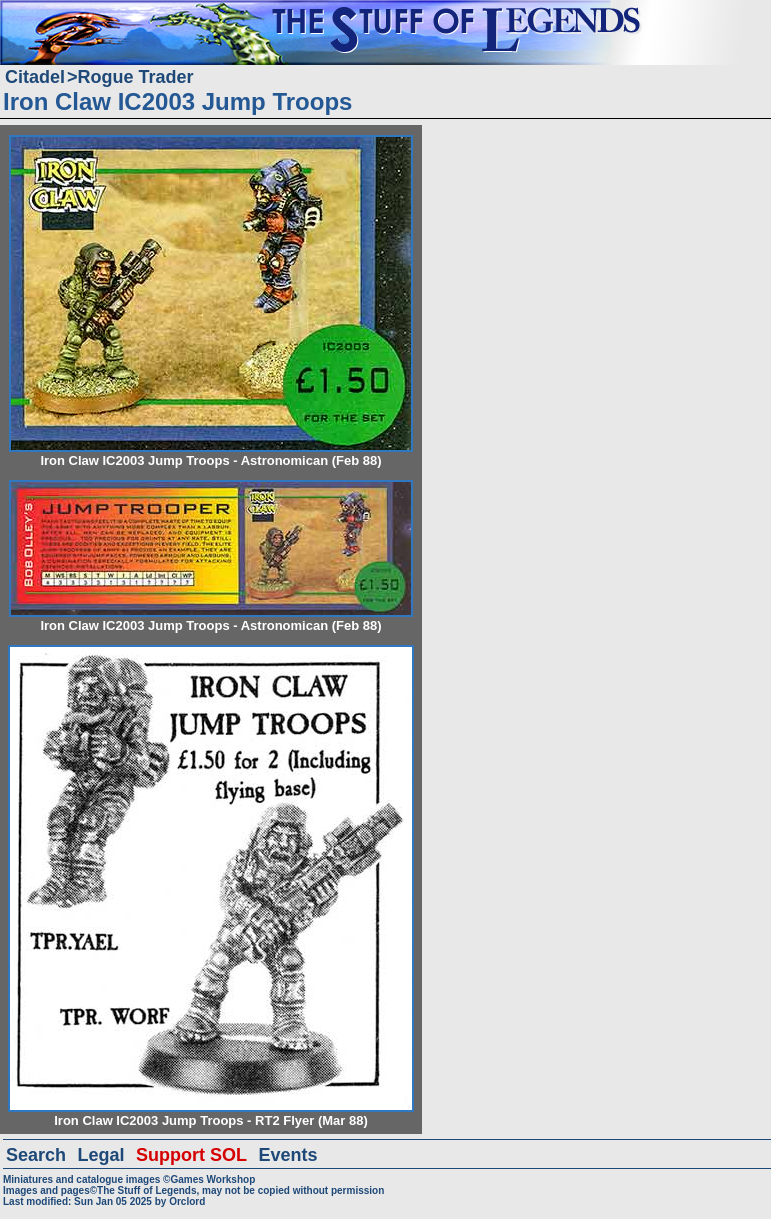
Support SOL (191, 1155)
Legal (101, 1155)
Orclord (187, 1201)
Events (287, 1155)
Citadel (35, 77)
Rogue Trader (136, 77)
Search (36, 1155)
